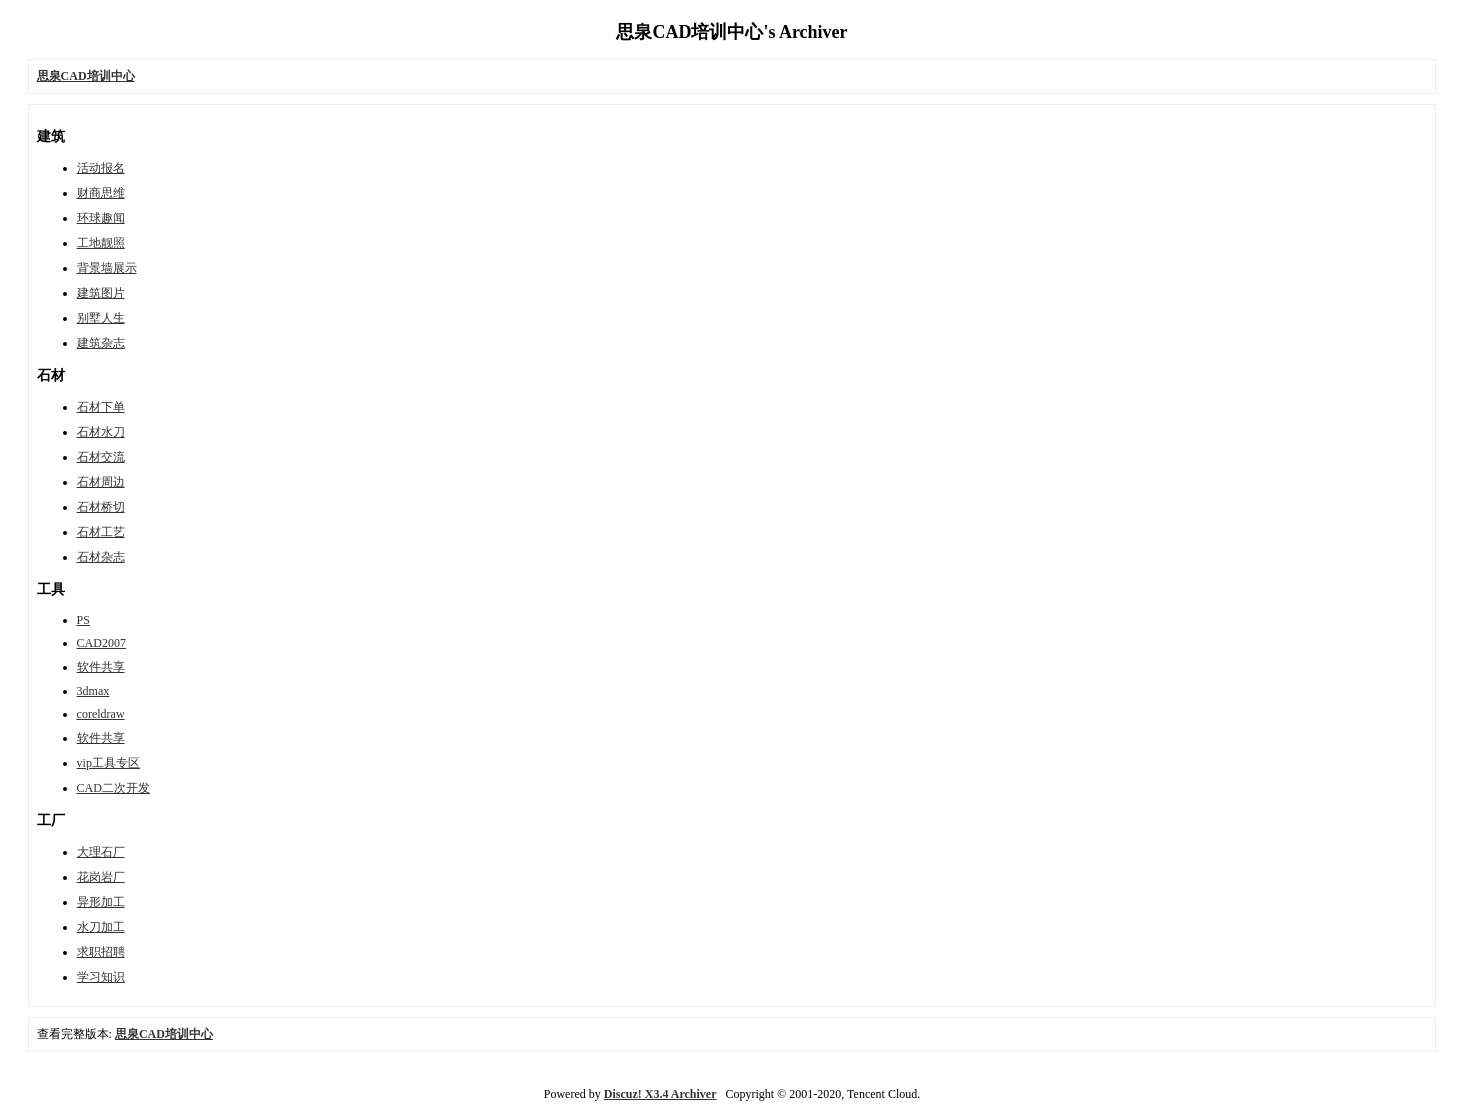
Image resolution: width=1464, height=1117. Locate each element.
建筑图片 (101, 293)
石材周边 (101, 482)
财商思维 (101, 193)
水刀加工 (101, 927)
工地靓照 (101, 243)
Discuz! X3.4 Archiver (660, 1094)
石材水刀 (101, 432)
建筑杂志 (101, 343)
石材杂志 (101, 557)
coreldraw (101, 714)
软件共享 (101, 667)
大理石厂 (101, 852)
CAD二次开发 (113, 788)
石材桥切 (101, 507)
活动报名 (101, 168)
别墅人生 (101, 318)
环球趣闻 (101, 218)
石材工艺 (101, 532)
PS (83, 620)
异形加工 (101, 902)
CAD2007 (101, 643)
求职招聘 (101, 952)
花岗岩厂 (101, 877)
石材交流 (101, 457)
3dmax (93, 691)
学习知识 (101, 977)
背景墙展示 (107, 268)
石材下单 (101, 407)
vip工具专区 (108, 763)
